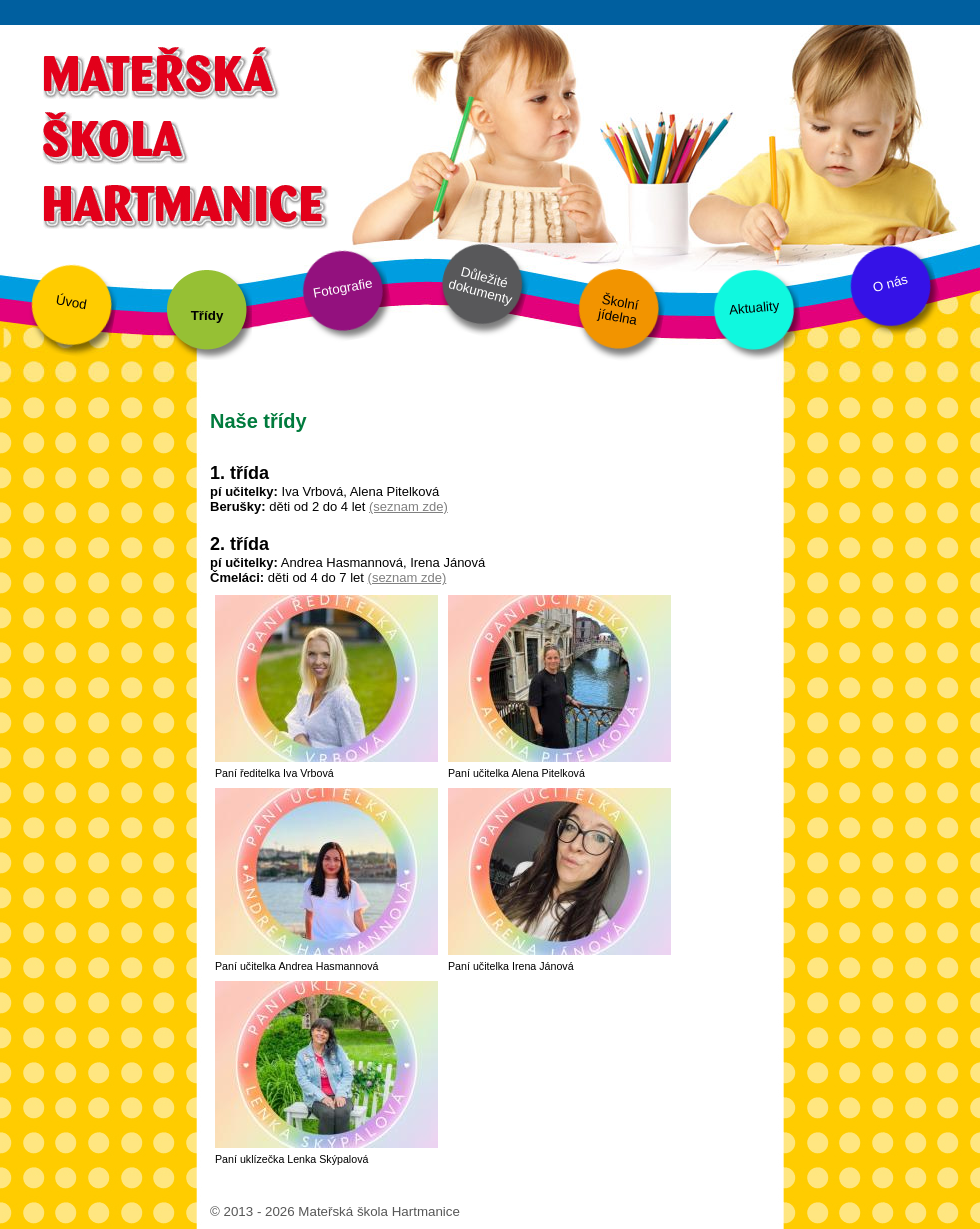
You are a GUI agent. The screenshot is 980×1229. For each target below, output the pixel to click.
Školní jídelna (618, 310)
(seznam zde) (408, 506)
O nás (890, 284)
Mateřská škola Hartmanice (182, 135)
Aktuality (753, 307)
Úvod (71, 302)
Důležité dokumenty (480, 286)
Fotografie (343, 287)
